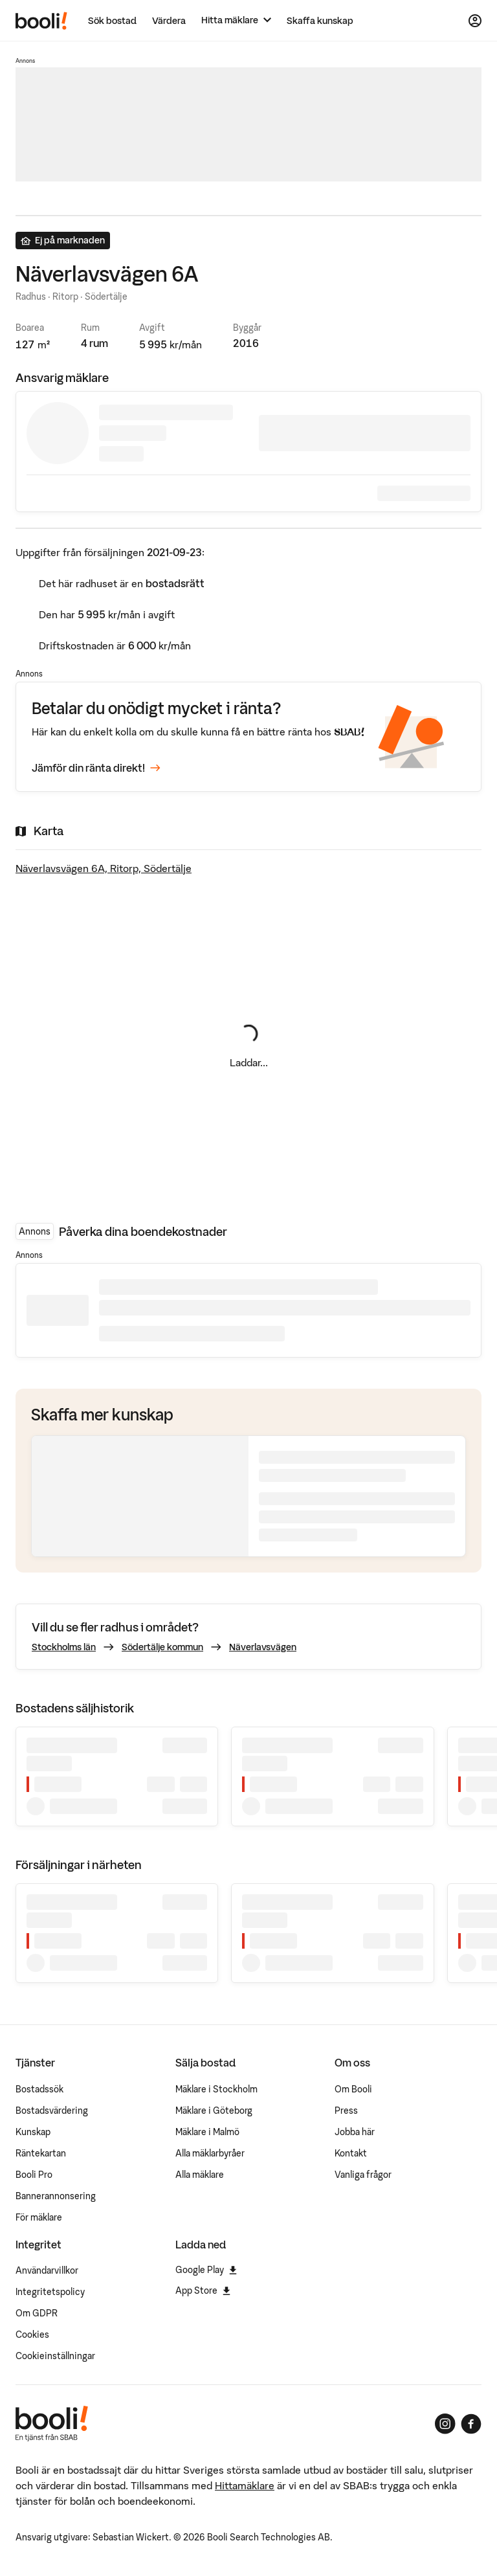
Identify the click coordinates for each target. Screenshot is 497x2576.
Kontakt (351, 2153)
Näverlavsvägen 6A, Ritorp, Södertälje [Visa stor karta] (104, 868)
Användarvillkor (47, 2270)
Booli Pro (34, 2174)
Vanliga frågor (363, 2174)
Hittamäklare (244, 2485)
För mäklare (39, 2217)
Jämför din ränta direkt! (96, 768)
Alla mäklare (199, 2174)
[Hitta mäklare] (236, 20)
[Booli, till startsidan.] (41, 21)
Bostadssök (39, 2089)
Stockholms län (64, 1647)
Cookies (32, 2334)
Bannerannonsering (56, 2196)
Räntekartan (41, 2153)
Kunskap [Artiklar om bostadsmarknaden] (33, 2132)
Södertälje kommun (162, 1647)
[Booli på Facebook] (471, 2424)
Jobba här (355, 2132)
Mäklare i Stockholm (216, 2089)
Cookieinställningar (55, 2356)
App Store (202, 2290)
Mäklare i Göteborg (213, 2110)
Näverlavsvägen (262, 1647)
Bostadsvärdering (52, 2110)
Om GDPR (37, 2313)
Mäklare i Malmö (207, 2132)
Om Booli (353, 2089)
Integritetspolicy (50, 2292)
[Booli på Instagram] (445, 2424)
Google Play (206, 2270)
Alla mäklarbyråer (210, 2153)
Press (346, 2110)
